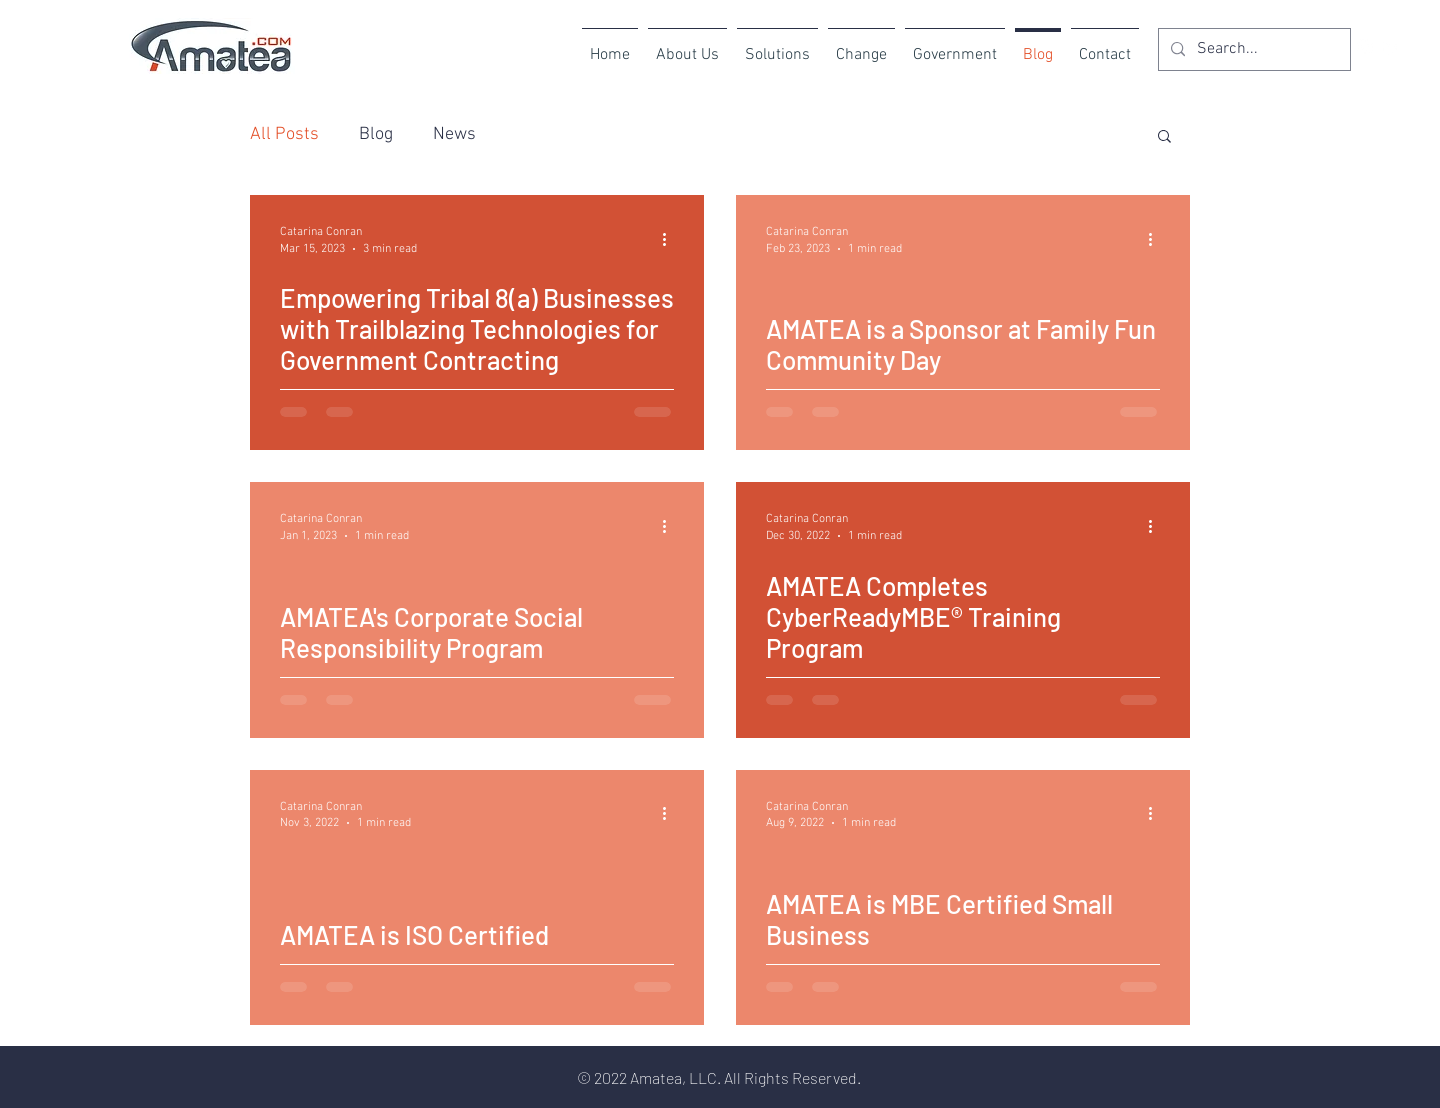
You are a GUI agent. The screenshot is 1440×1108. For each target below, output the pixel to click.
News (454, 134)
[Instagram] (1365, 47)
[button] (1164, 137)
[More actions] (671, 239)
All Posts (284, 134)
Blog (376, 134)
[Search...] (1252, 49)
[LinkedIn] (1392, 47)
